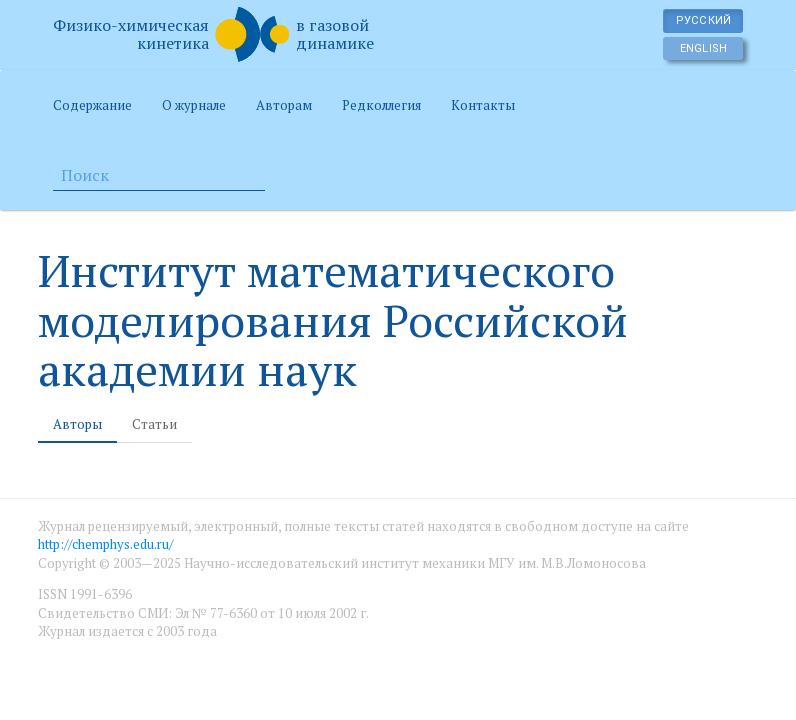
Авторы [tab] (77, 424)
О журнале (194, 105)
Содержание (92, 105)
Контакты (483, 105)
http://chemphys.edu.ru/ (105, 544)
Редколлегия (381, 105)
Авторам (284, 105)
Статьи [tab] (154, 424)
